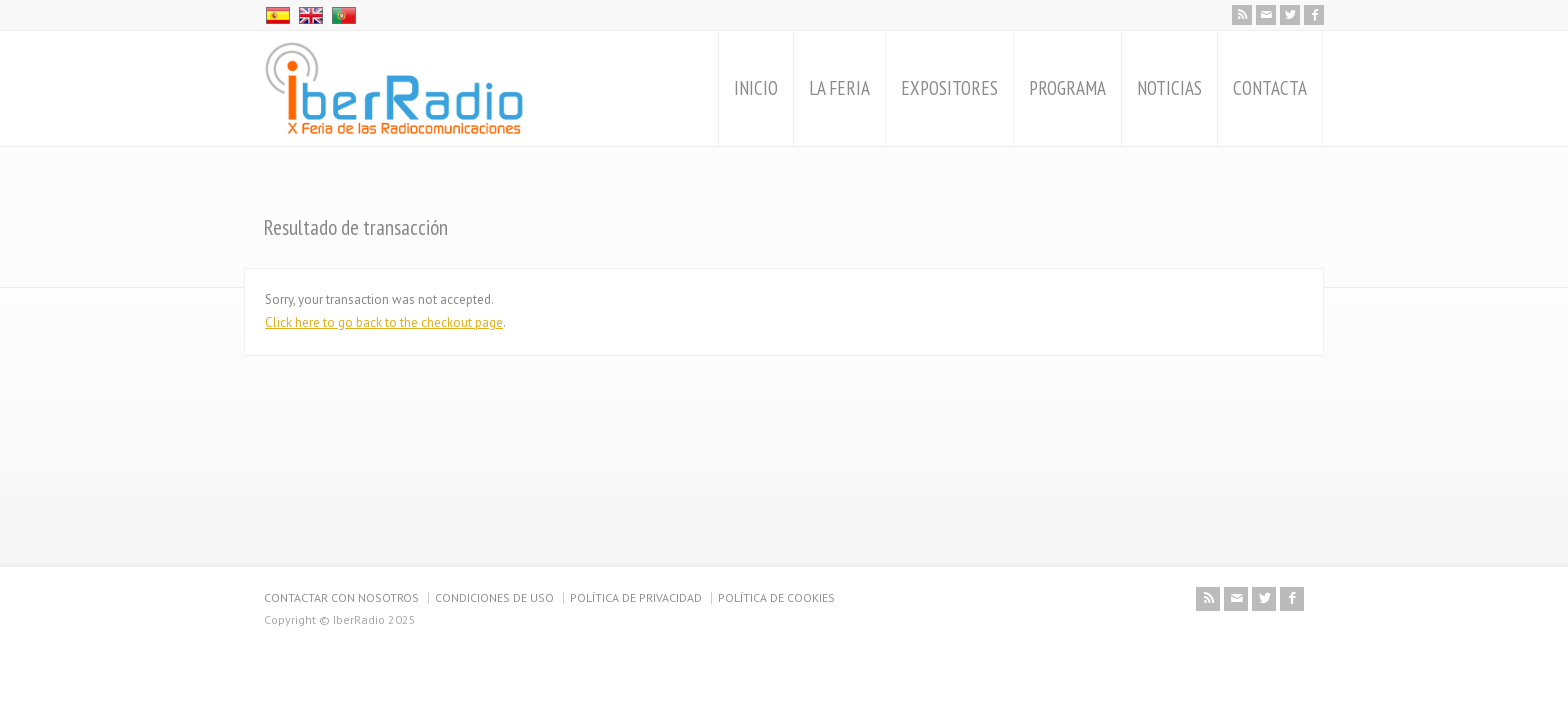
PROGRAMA (1067, 88)
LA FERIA (839, 88)
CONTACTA (1270, 88)
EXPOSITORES (949, 88)
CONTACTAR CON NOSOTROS (341, 597)
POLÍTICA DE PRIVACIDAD (636, 597)
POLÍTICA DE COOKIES (776, 597)
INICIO (756, 88)
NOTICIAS (1169, 88)
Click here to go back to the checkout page (384, 322)
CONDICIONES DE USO (494, 597)
